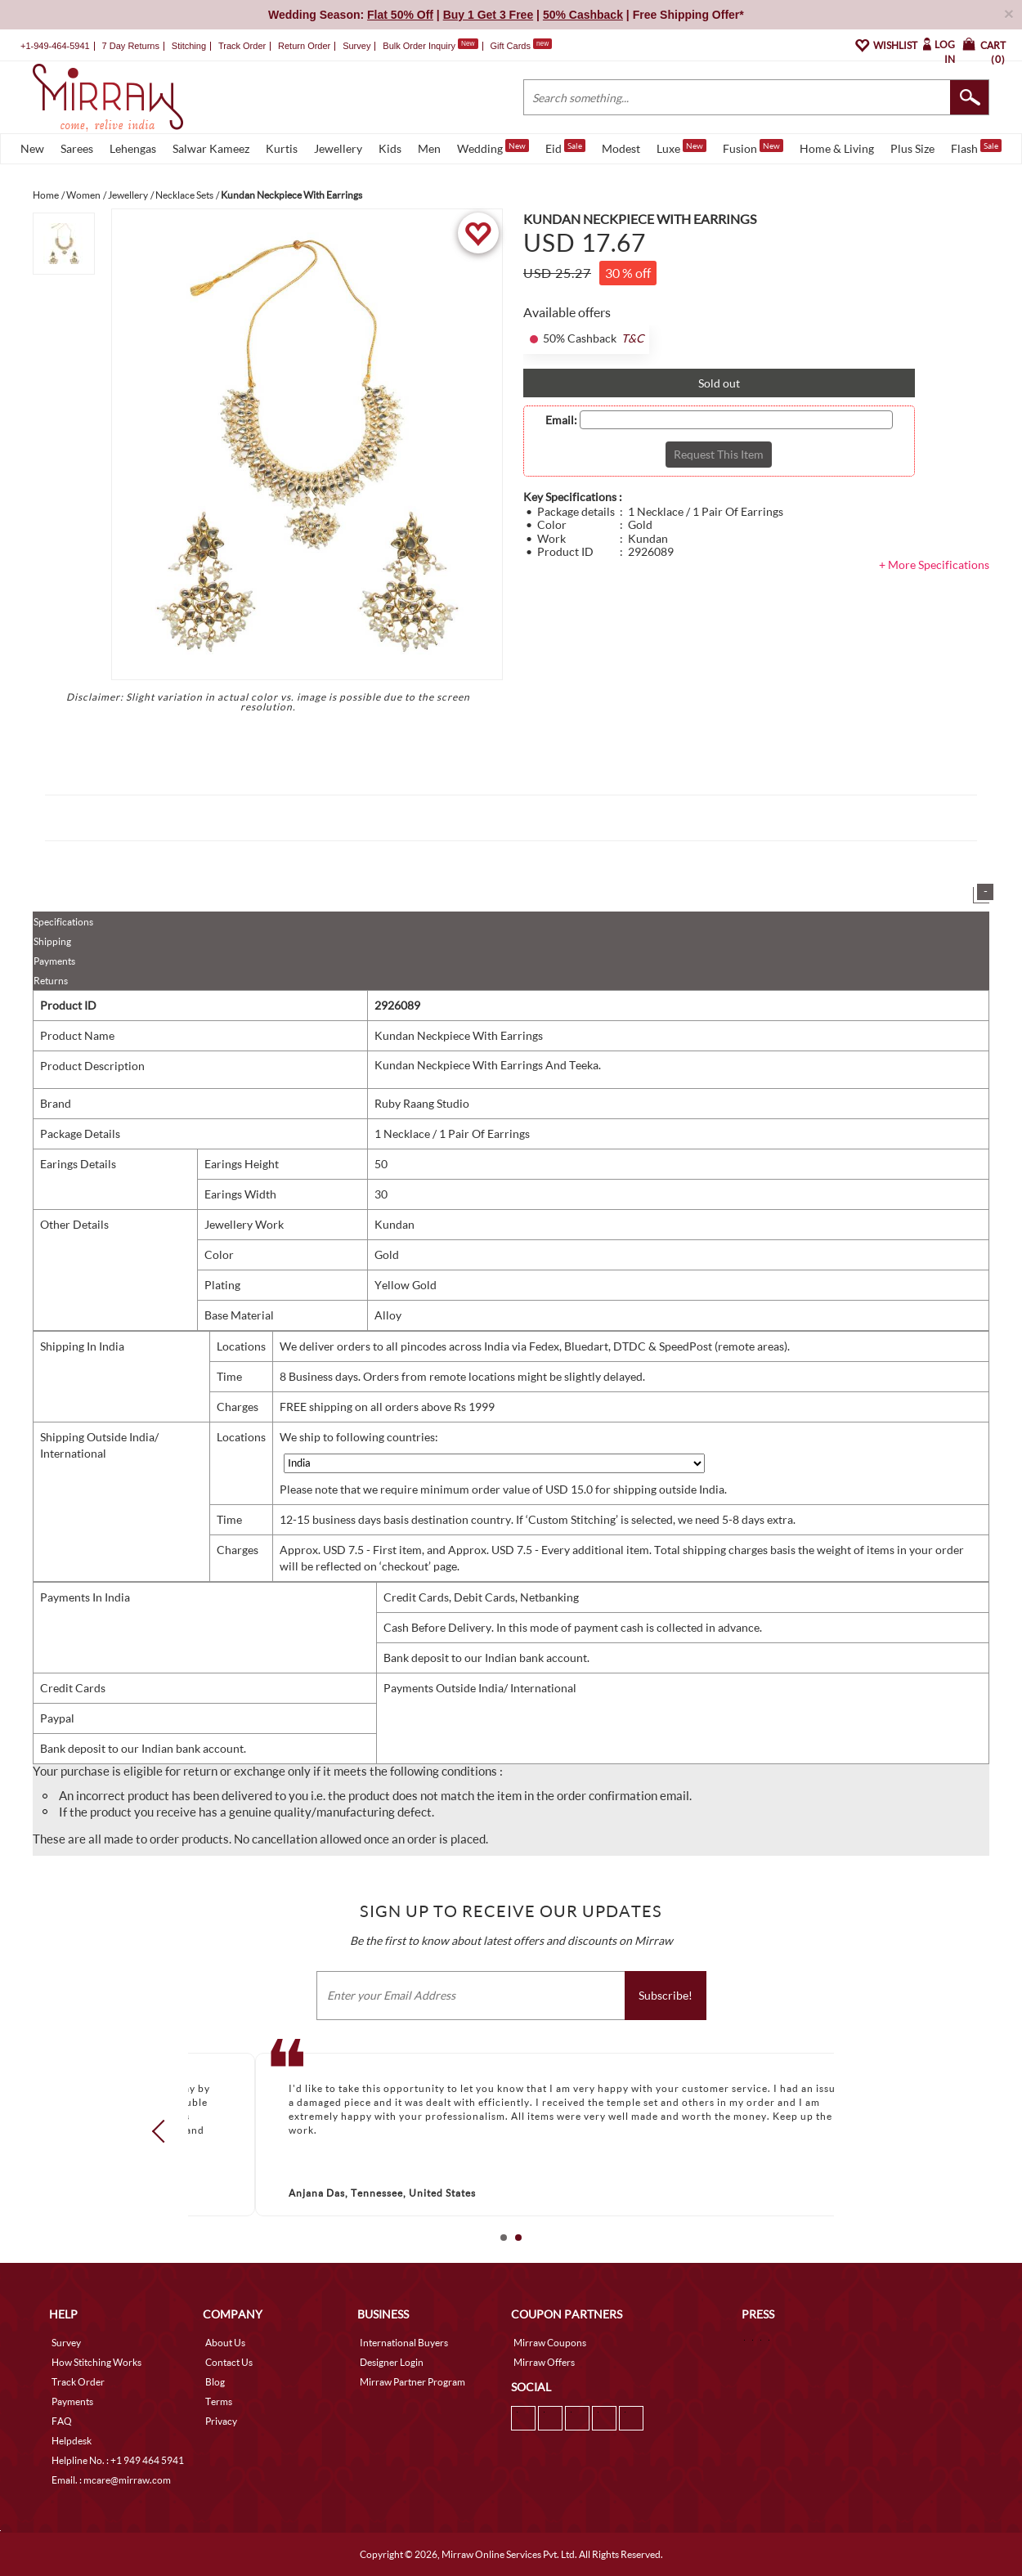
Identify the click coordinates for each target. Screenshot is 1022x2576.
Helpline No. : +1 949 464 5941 (118, 2460)
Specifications (63, 922)
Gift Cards (521, 46)
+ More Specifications (934, 564)
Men (429, 148)
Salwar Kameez (211, 148)
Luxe (681, 147)
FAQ (62, 2421)
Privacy (221, 2421)
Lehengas (133, 148)
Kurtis (282, 148)
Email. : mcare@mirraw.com (111, 2480)
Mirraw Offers (544, 2362)
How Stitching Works (96, 2362)
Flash (976, 147)
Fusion (753, 147)
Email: (561, 420)
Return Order (304, 46)
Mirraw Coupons (549, 2342)
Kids (390, 148)
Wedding (493, 147)
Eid (565, 147)
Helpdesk (72, 2441)
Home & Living (837, 148)
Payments (54, 961)
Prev (163, 2131)
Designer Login (392, 2362)
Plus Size (912, 148)
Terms (218, 2401)
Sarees (77, 148)
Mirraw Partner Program (412, 2382)
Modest (621, 148)
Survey (356, 46)
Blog (215, 2382)
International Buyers (404, 2342)
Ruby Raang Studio (421, 1103)
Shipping (52, 941)
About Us (225, 2342)
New (32, 148)
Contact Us (229, 2362)
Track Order (242, 46)
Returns (51, 980)
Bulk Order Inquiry (419, 46)
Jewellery (338, 148)
